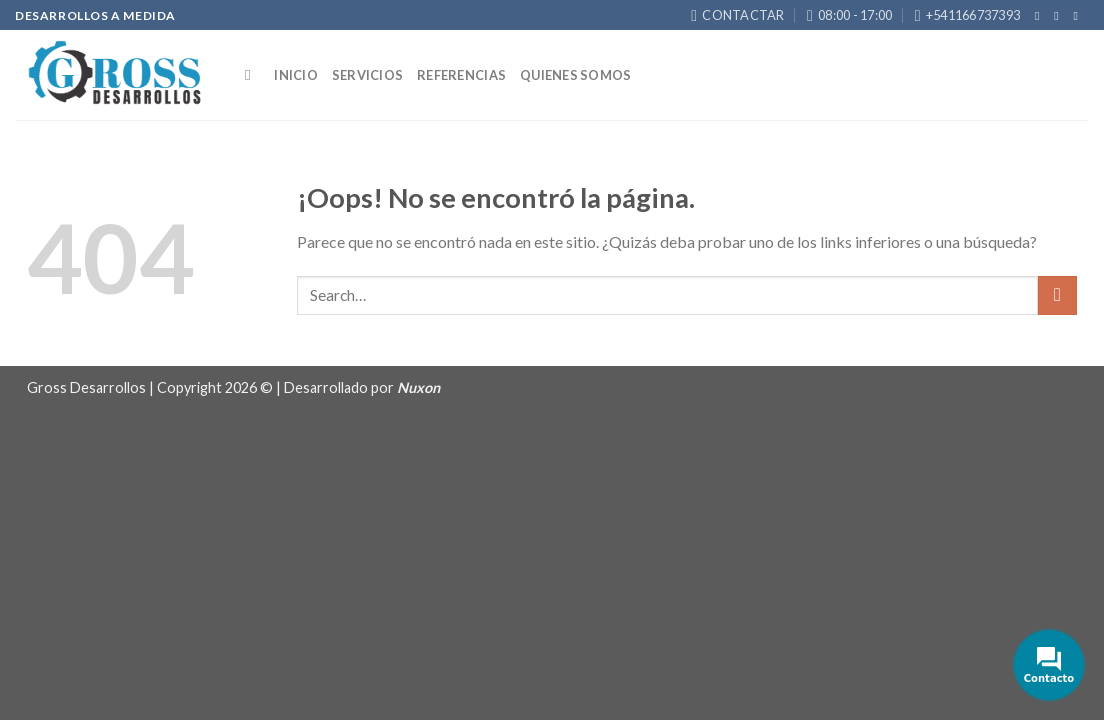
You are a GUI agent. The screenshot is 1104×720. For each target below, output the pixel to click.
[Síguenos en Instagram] (1060, 16)
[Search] (252, 75)
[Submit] (1057, 295)
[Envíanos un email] (1079, 16)
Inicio (296, 75)
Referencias (461, 75)
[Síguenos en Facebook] (1041, 16)
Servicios (367, 75)
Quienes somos (575, 75)
